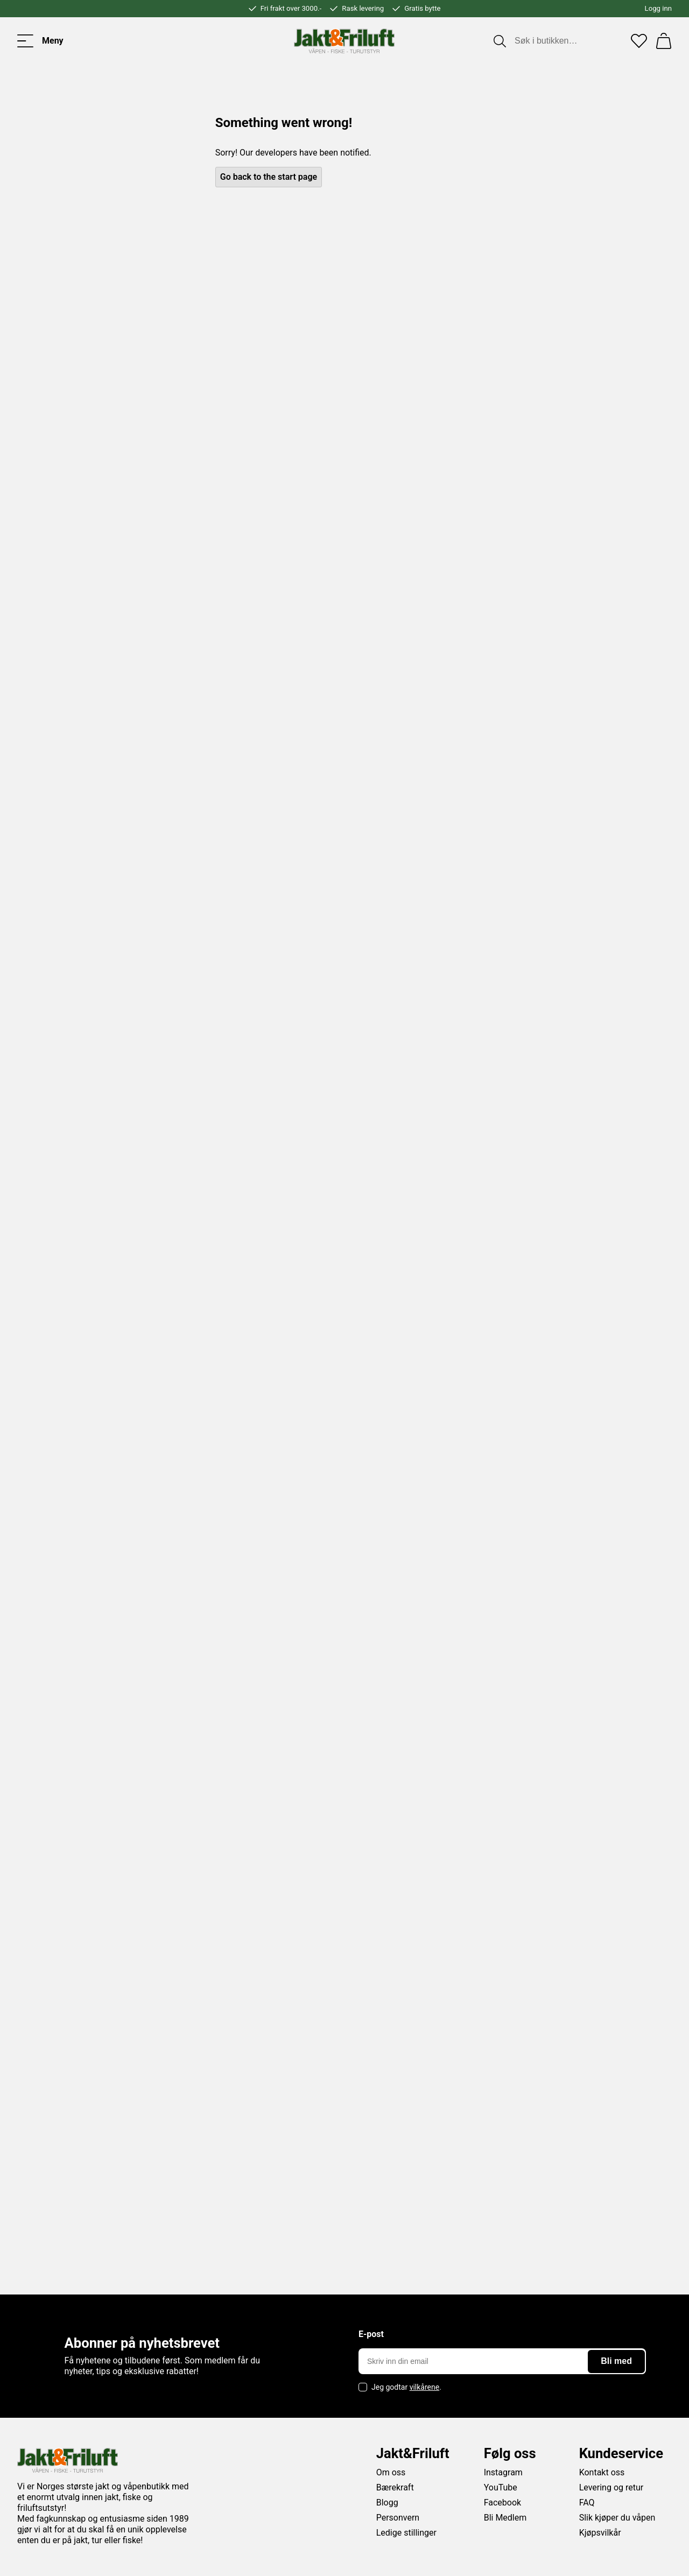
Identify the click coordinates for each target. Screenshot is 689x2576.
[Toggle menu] (40, 41)
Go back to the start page (268, 177)
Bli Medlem (505, 2517)
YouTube (500, 2487)
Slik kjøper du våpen (617, 2517)
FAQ (587, 2502)
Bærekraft (395, 2487)
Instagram (503, 2472)
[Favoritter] (639, 41)
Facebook (502, 2502)
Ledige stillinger (406, 2533)
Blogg (387, 2502)
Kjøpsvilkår (600, 2533)
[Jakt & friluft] (344, 41)
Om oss (391, 2472)
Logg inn (658, 8)
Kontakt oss (602, 2472)
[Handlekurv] (664, 41)
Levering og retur (611, 2487)
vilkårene (425, 2387)
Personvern (398, 2517)
